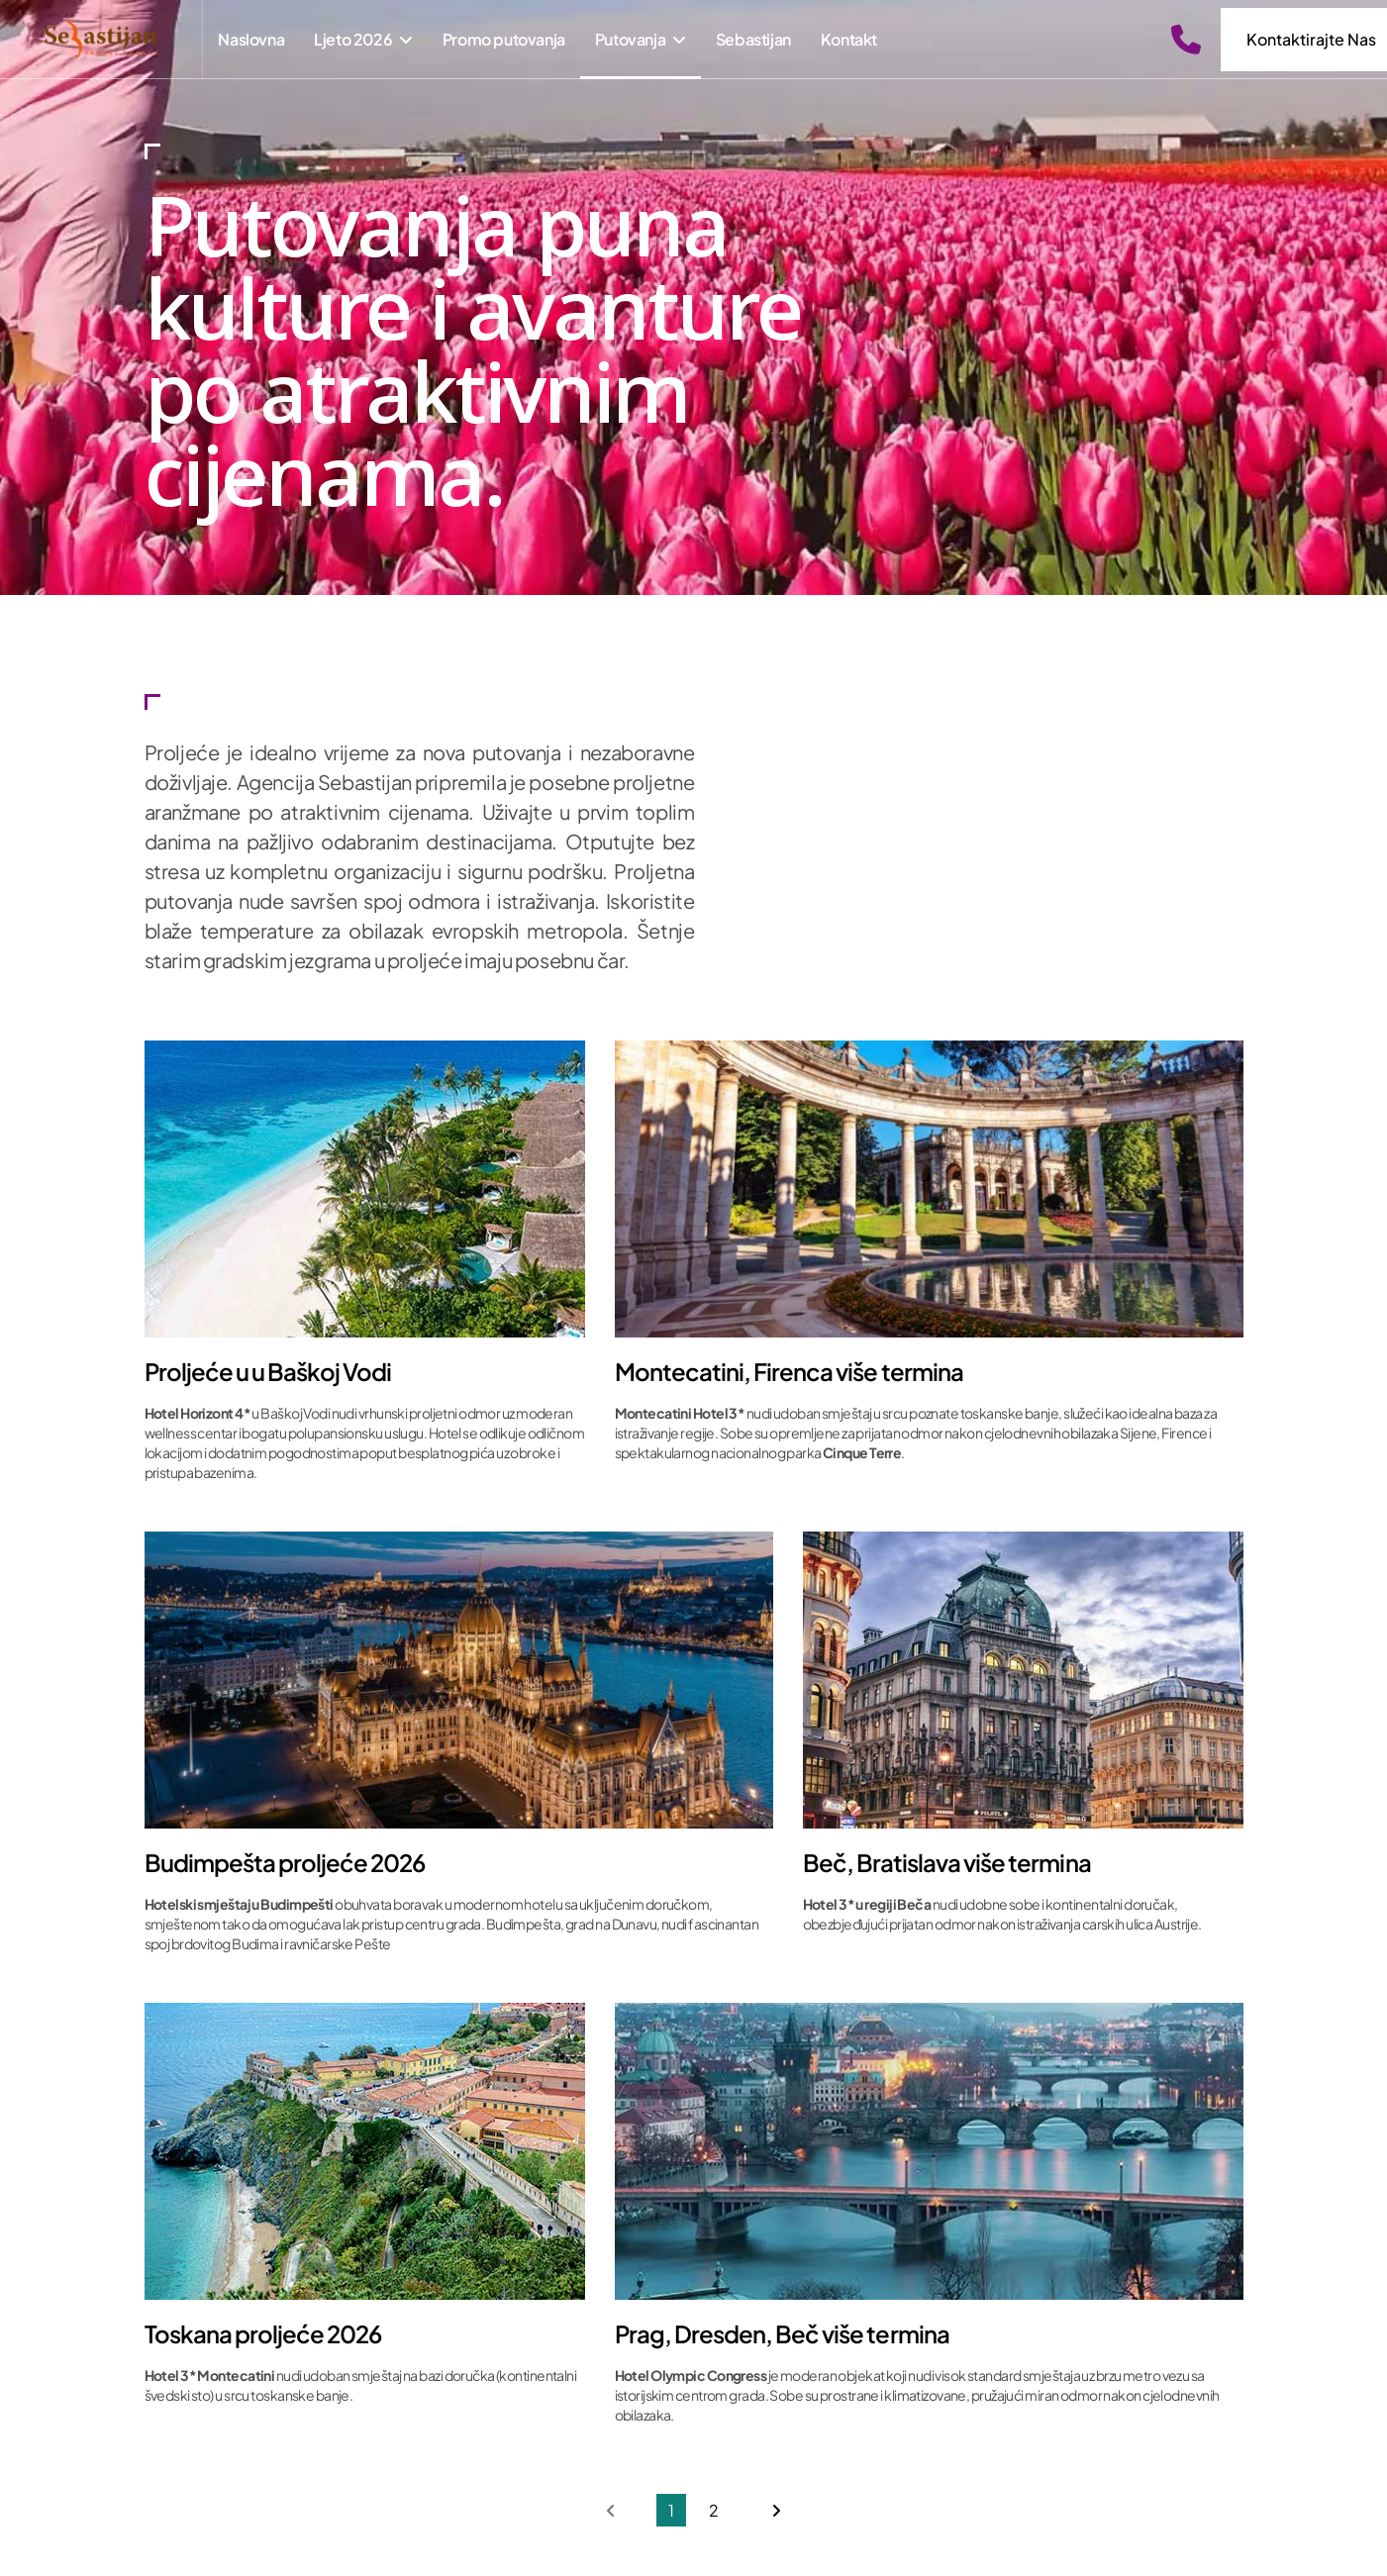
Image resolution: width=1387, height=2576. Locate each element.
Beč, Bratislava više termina (947, 1863)
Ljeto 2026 (353, 39)
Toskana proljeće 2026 (263, 2334)
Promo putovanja (504, 39)
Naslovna (251, 39)
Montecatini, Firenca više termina (789, 1372)
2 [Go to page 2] (714, 2510)
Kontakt (849, 39)
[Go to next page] (776, 2510)
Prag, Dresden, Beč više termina (782, 2334)
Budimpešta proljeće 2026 (285, 1863)
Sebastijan (753, 39)
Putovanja (630, 39)
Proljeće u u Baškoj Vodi (269, 1372)
